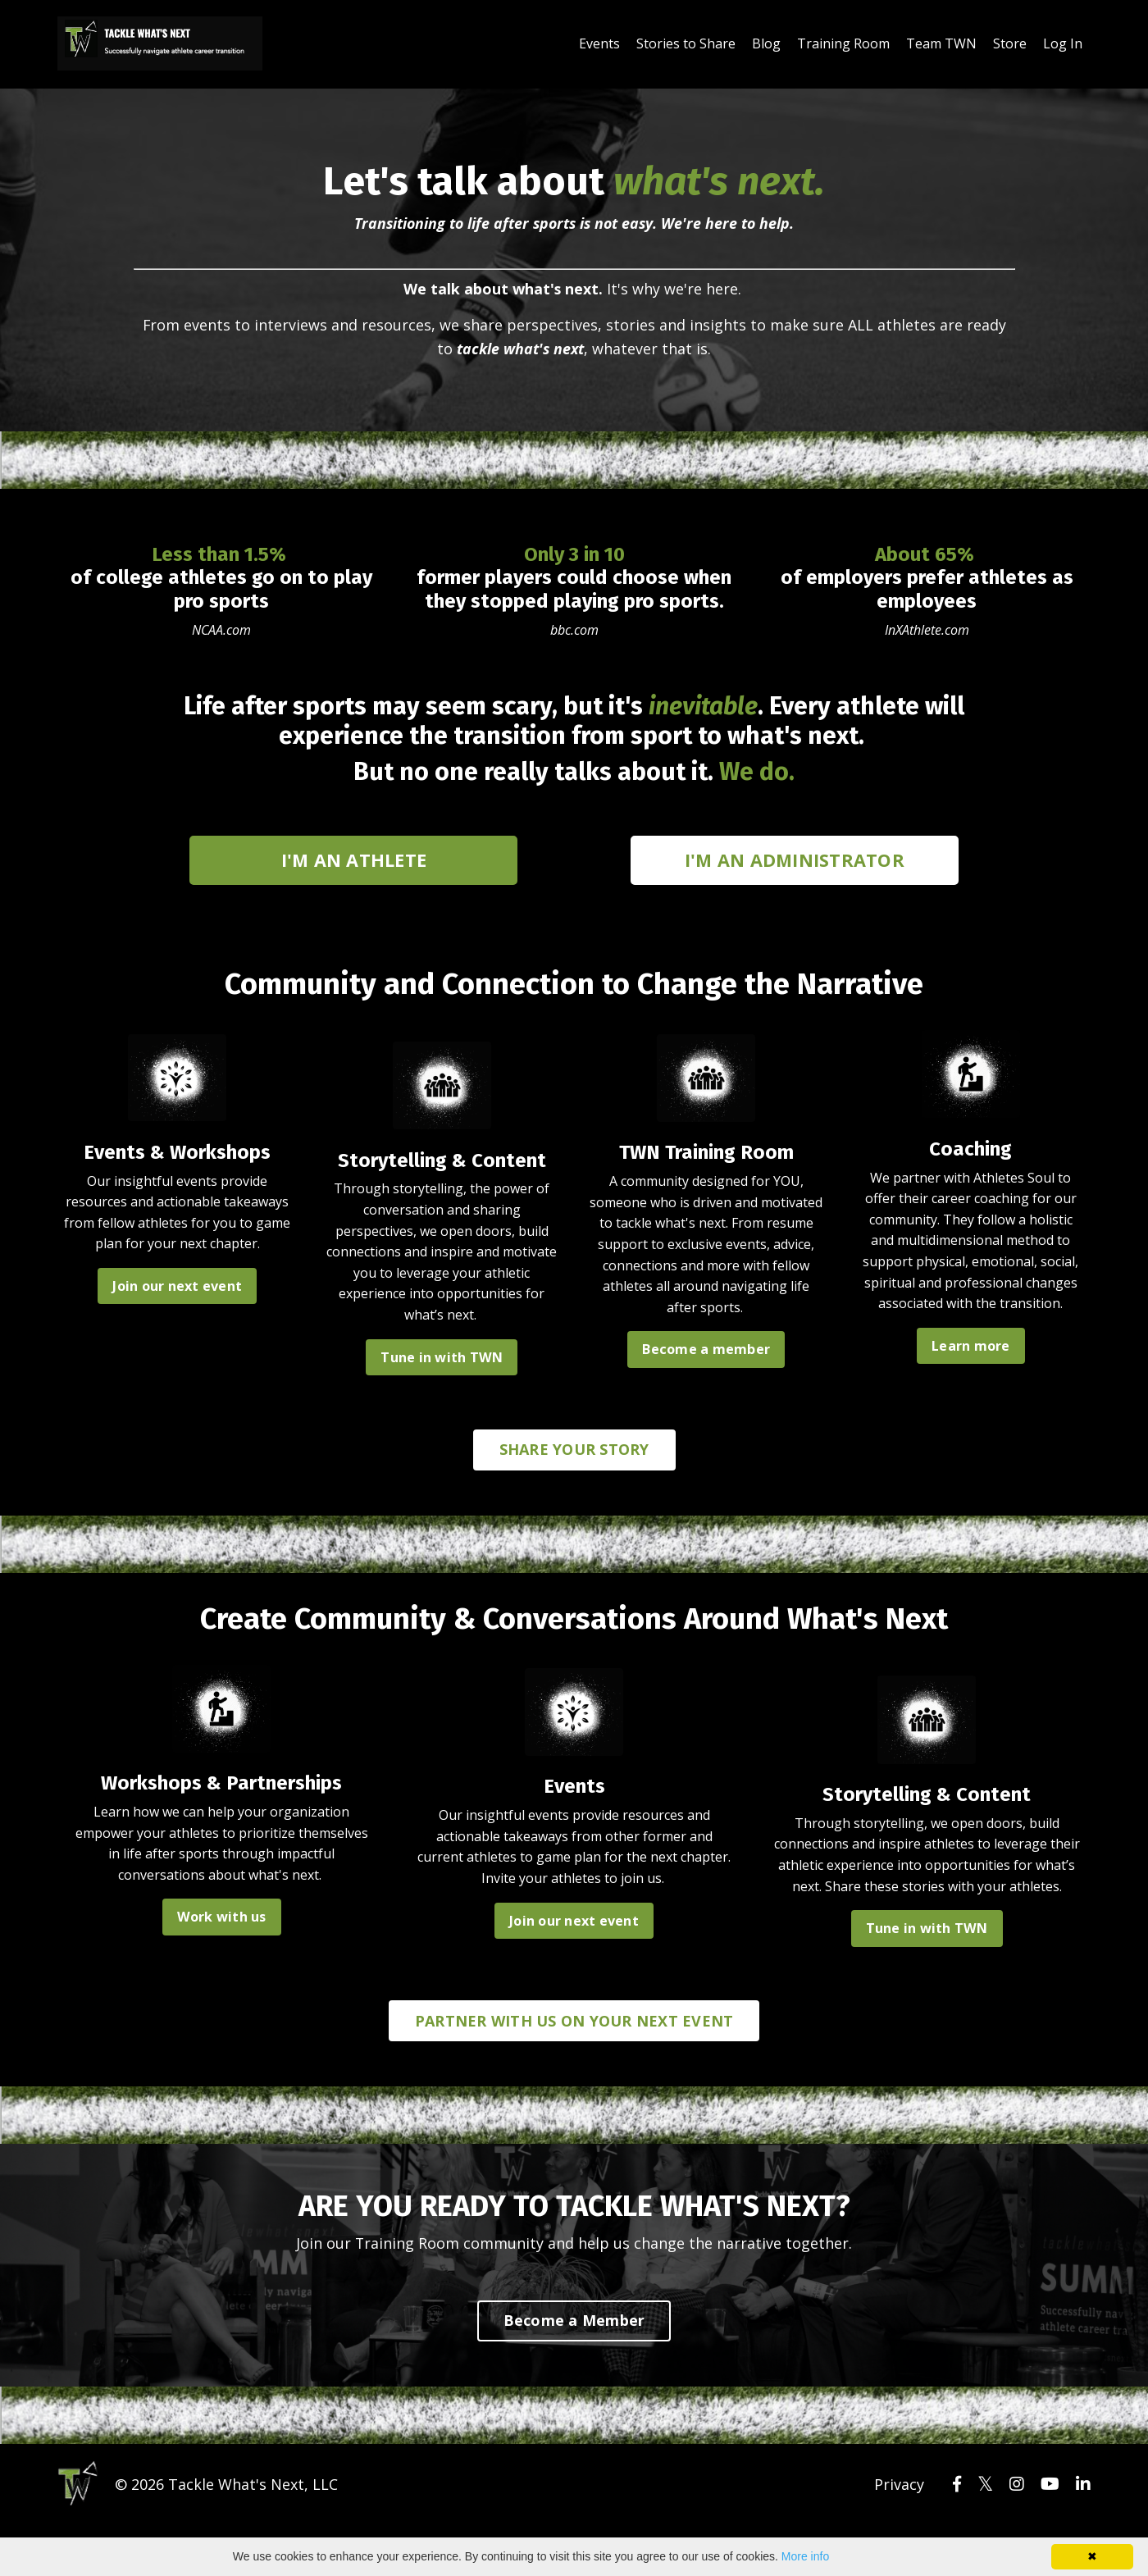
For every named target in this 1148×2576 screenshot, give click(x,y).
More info (805, 2556)
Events (599, 43)
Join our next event (177, 1283)
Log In (1062, 43)
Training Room (843, 43)
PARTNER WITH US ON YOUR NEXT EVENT (574, 2022)
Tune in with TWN (441, 1354)
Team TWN (941, 43)
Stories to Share (686, 43)
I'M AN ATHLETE (354, 856)
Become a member (706, 1346)
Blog (766, 43)
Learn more (971, 1362)
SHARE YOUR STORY (574, 1448)
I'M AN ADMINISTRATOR (794, 856)
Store (1010, 43)
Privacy (899, 2484)
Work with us (221, 1915)
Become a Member (574, 2321)
